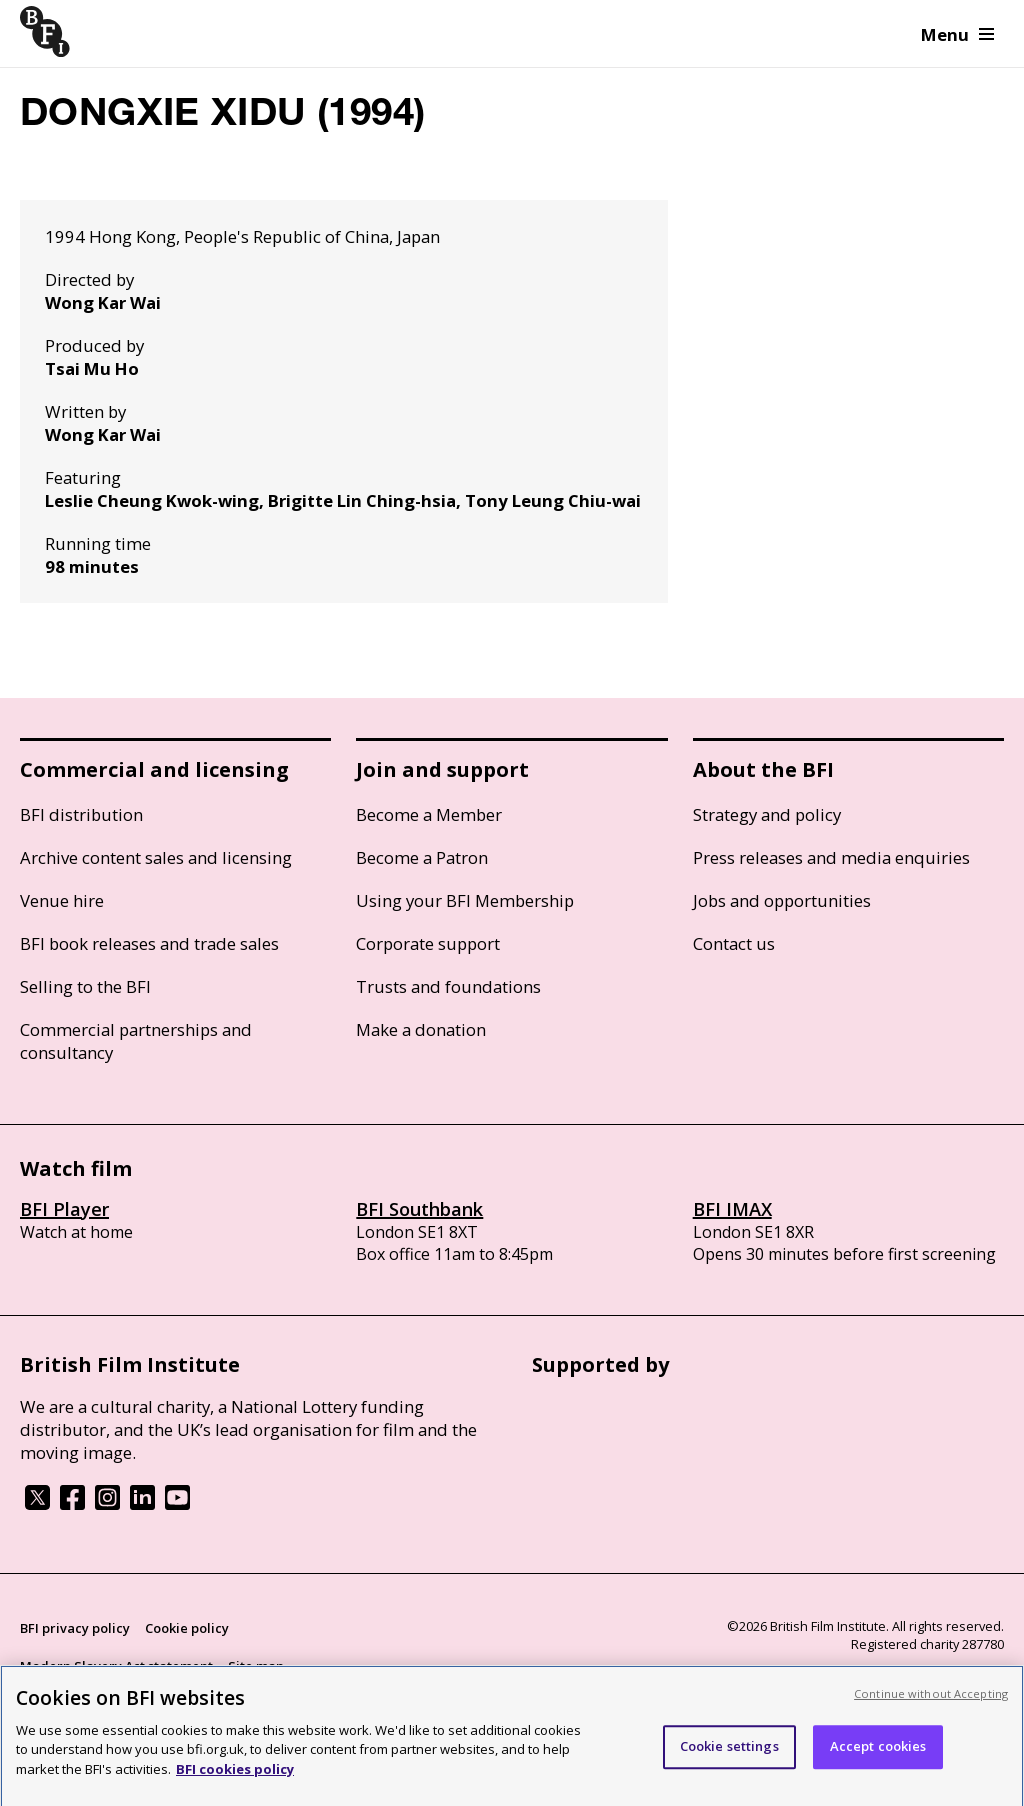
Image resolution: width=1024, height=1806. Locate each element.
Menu (957, 34)
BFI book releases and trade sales (149, 943)
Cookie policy (187, 1628)
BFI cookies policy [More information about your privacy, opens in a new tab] (235, 1776)
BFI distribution (81, 814)
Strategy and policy (767, 814)
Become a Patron (422, 857)
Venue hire (62, 900)
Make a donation (421, 1029)
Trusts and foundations (448, 986)
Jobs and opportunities (782, 900)
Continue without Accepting (931, 1700)
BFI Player (64, 1209)
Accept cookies (878, 1753)
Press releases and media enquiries (831, 857)
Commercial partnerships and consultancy (136, 1041)
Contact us (734, 943)
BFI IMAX (732, 1209)
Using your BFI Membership (465, 900)
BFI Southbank (419, 1209)
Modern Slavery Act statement (116, 1666)
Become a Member (429, 814)
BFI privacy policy (75, 1628)
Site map (256, 1666)
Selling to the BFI (85, 986)
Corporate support (428, 943)
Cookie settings (729, 1753)
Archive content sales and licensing (156, 857)
